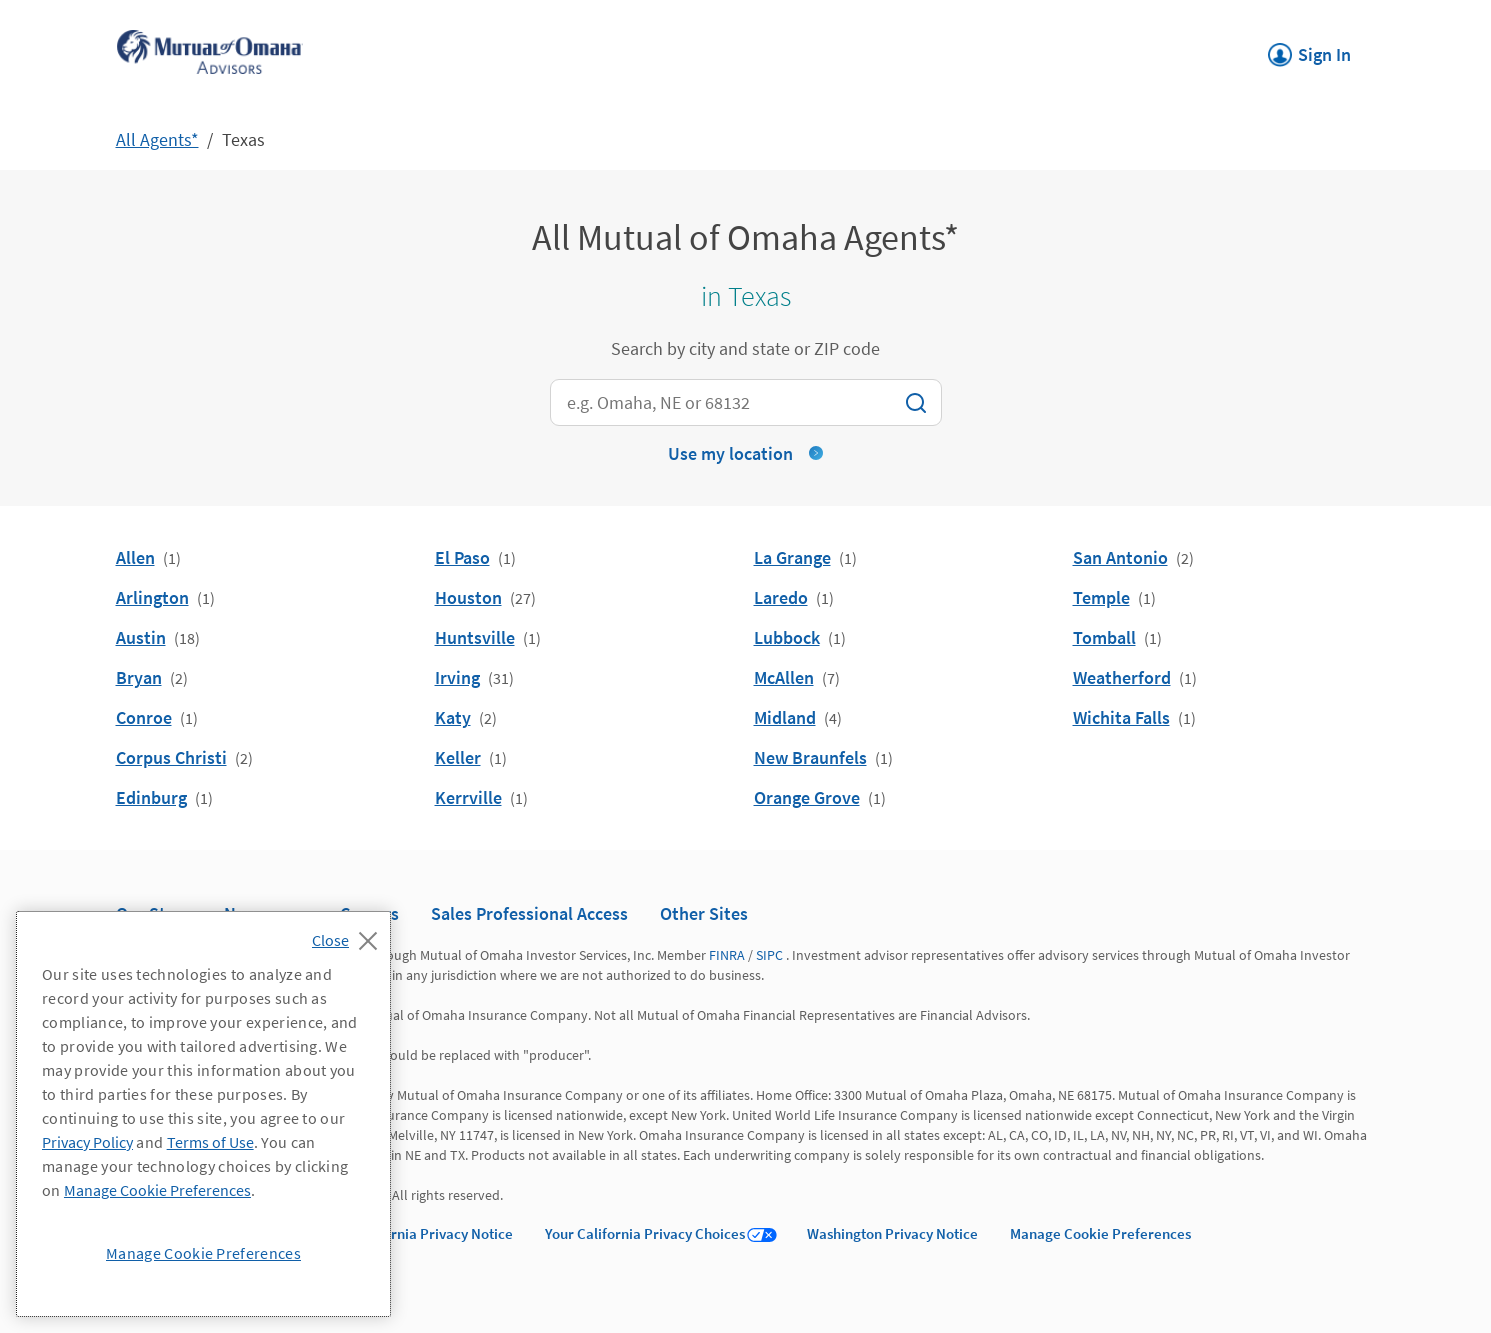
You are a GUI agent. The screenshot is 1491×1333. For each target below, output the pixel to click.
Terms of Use (210, 1142)
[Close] (349, 935)
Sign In (1309, 49)
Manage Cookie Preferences (1100, 1233)
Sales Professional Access (529, 913)
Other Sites (704, 913)
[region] (203, 1114)
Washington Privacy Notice (892, 1233)
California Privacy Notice (433, 1233)
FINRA (727, 955)
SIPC (769, 955)
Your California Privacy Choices (645, 1233)
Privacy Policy (87, 1142)
